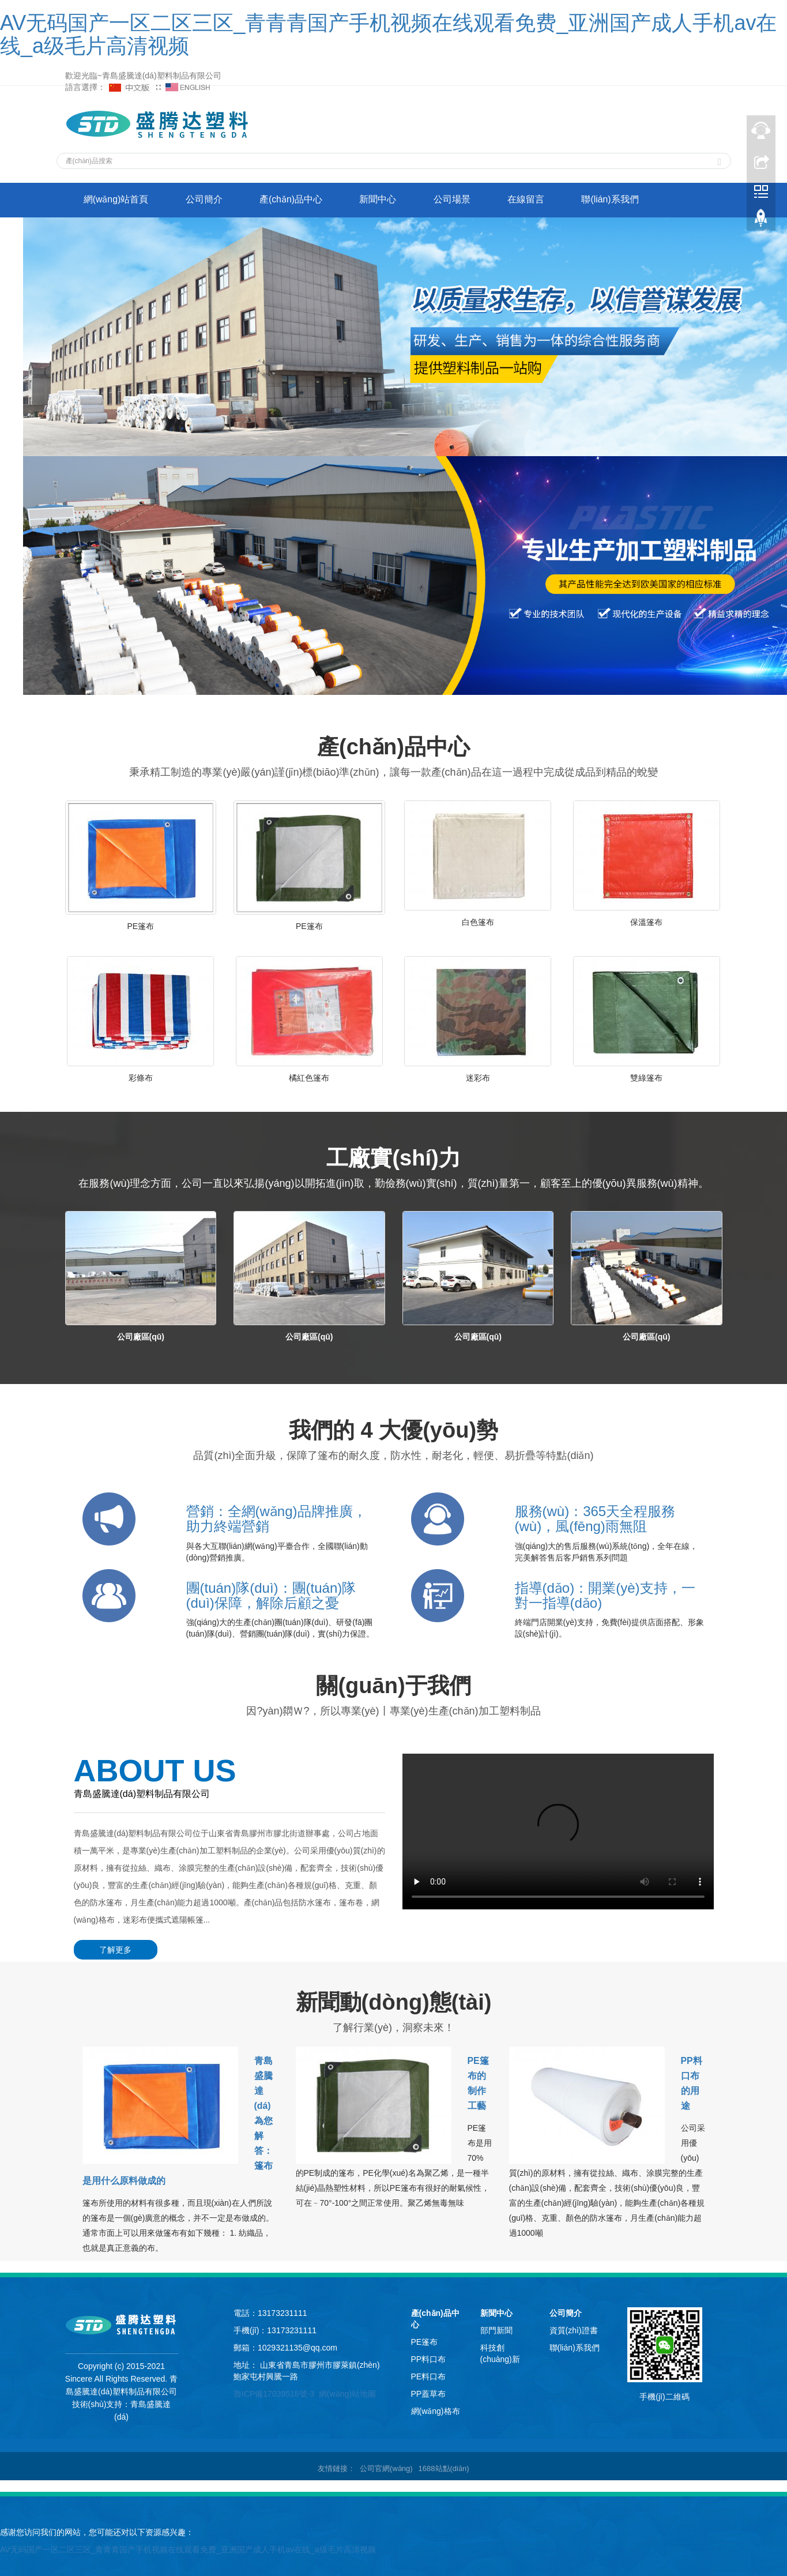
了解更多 (114, 1949)
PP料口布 (428, 2357)
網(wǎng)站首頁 (117, 200)
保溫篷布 (646, 922)
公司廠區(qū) (140, 1336)
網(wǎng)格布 (435, 2409)
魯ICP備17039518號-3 (274, 2392)
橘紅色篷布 (309, 1077)
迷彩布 (478, 1077)
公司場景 (461, 200)
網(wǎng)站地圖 (347, 2392)
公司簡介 (207, 200)
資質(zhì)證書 (573, 2328)
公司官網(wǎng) (386, 2466)
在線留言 (537, 200)
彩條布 (141, 1077)
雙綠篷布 (646, 1077)
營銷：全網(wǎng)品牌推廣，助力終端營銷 (276, 1518)
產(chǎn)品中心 (296, 200)
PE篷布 (140, 926)
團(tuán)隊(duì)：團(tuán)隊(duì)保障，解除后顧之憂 (271, 1595)
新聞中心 (385, 200)
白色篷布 (478, 922)
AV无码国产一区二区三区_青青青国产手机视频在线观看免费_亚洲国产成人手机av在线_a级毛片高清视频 (388, 34)
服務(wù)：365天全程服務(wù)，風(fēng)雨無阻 (595, 1518)
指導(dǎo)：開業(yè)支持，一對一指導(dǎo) (605, 1595)
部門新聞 (496, 2328)
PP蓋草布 (428, 2392)
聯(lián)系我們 (624, 200)
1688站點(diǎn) (444, 2466)
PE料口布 (428, 2374)
